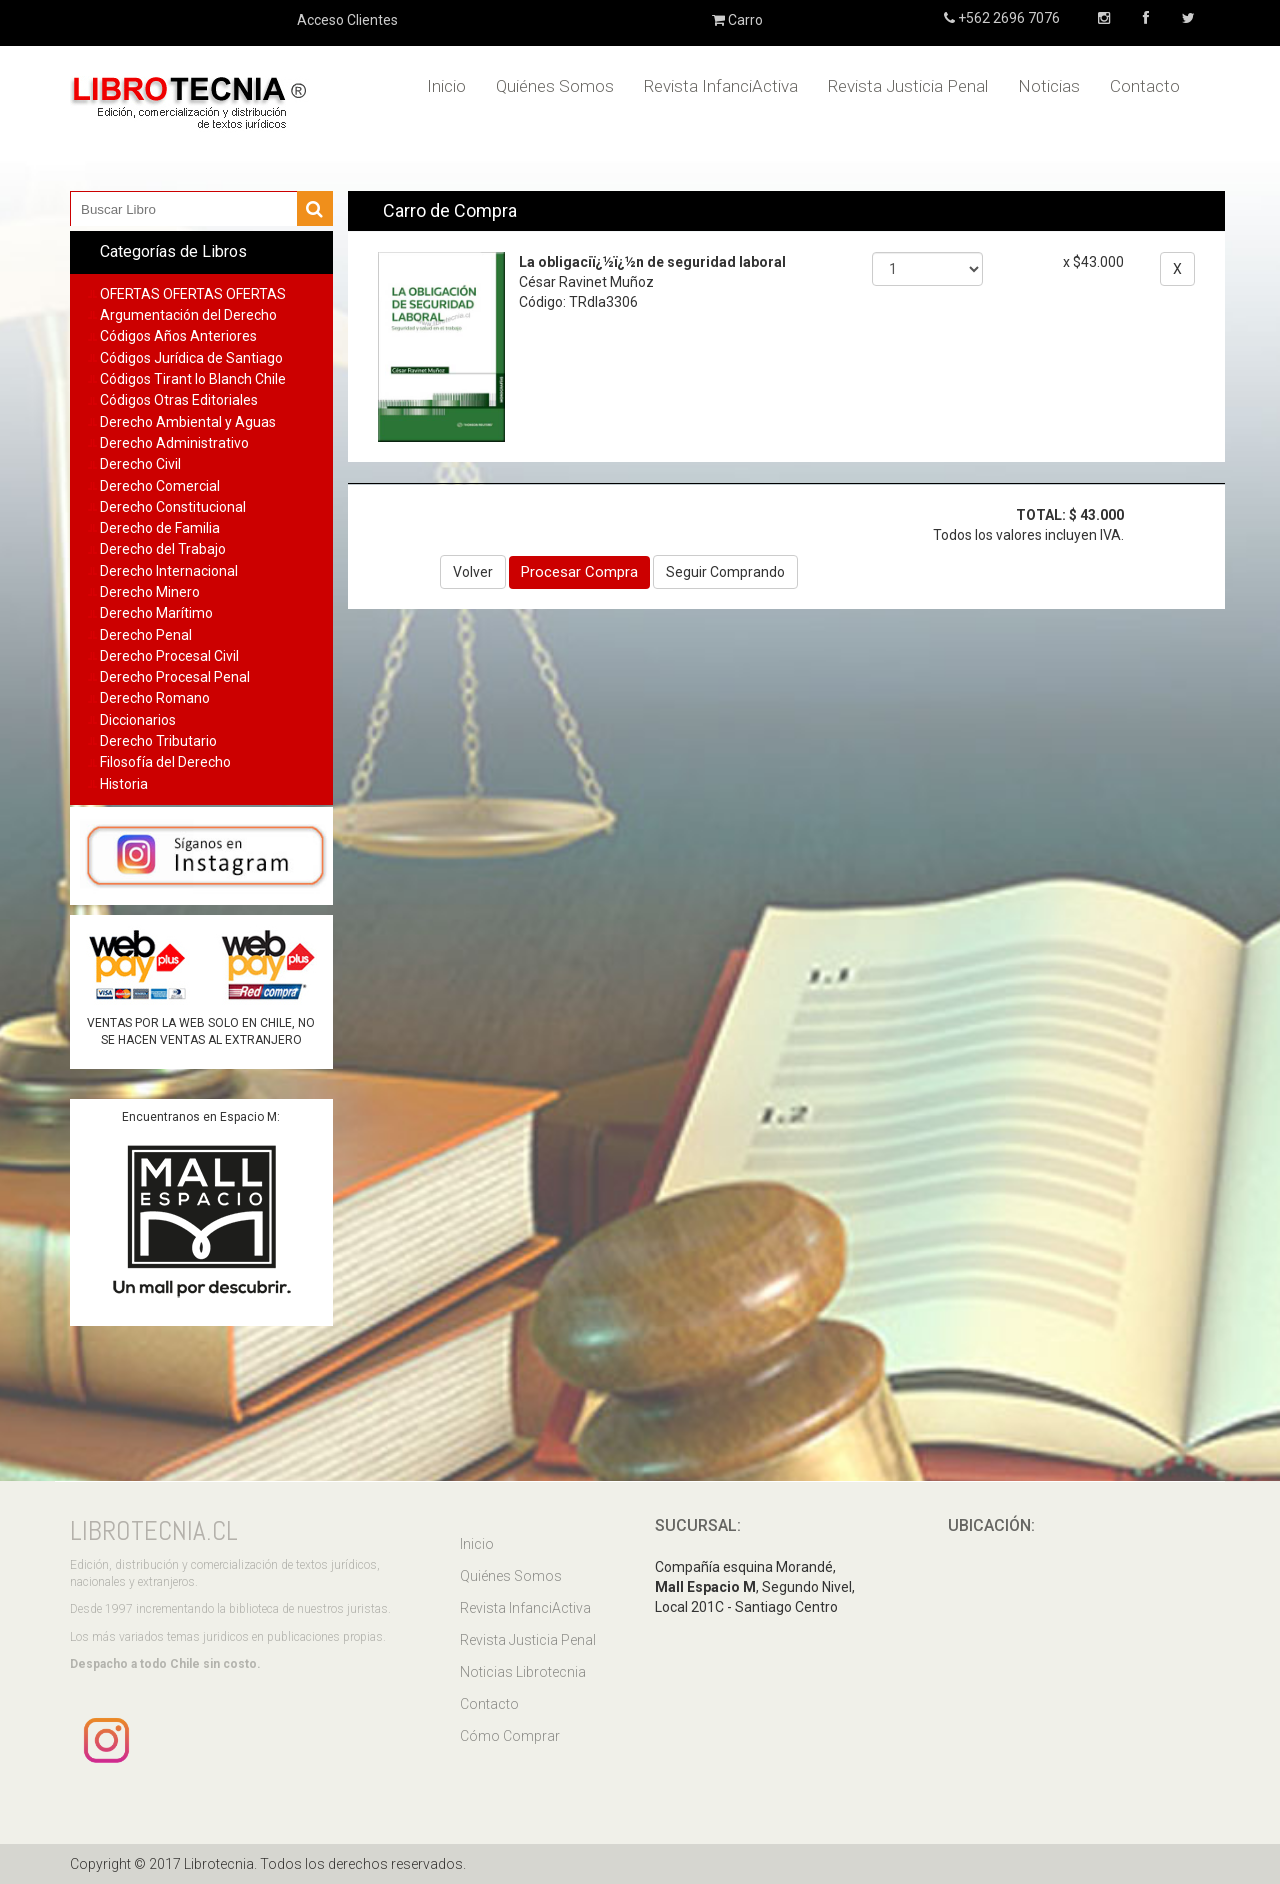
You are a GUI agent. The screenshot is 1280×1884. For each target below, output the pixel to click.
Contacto (1145, 86)
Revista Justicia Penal (908, 86)
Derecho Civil (140, 464)
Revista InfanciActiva (721, 86)
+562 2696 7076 (1007, 18)
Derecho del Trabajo (163, 549)
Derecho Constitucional (173, 507)
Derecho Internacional (169, 571)
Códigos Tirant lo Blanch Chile (193, 379)
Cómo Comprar (510, 1736)
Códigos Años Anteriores (178, 336)
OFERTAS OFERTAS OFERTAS (193, 294)
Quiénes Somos (555, 86)
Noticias (1049, 86)
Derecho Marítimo (156, 613)
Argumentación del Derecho (188, 315)
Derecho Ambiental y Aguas (188, 422)
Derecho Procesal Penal (175, 677)
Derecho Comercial (160, 486)
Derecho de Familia (160, 528)
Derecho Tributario (158, 741)
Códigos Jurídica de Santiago (191, 358)
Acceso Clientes (347, 20)
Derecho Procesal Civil (169, 656)
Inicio (446, 86)
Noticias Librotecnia (523, 1672)
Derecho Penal (146, 635)
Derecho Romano (155, 698)
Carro (737, 20)
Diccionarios (138, 720)
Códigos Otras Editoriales (179, 400)
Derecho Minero (150, 592)
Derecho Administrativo (174, 443)
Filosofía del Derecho (165, 762)
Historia (124, 784)
